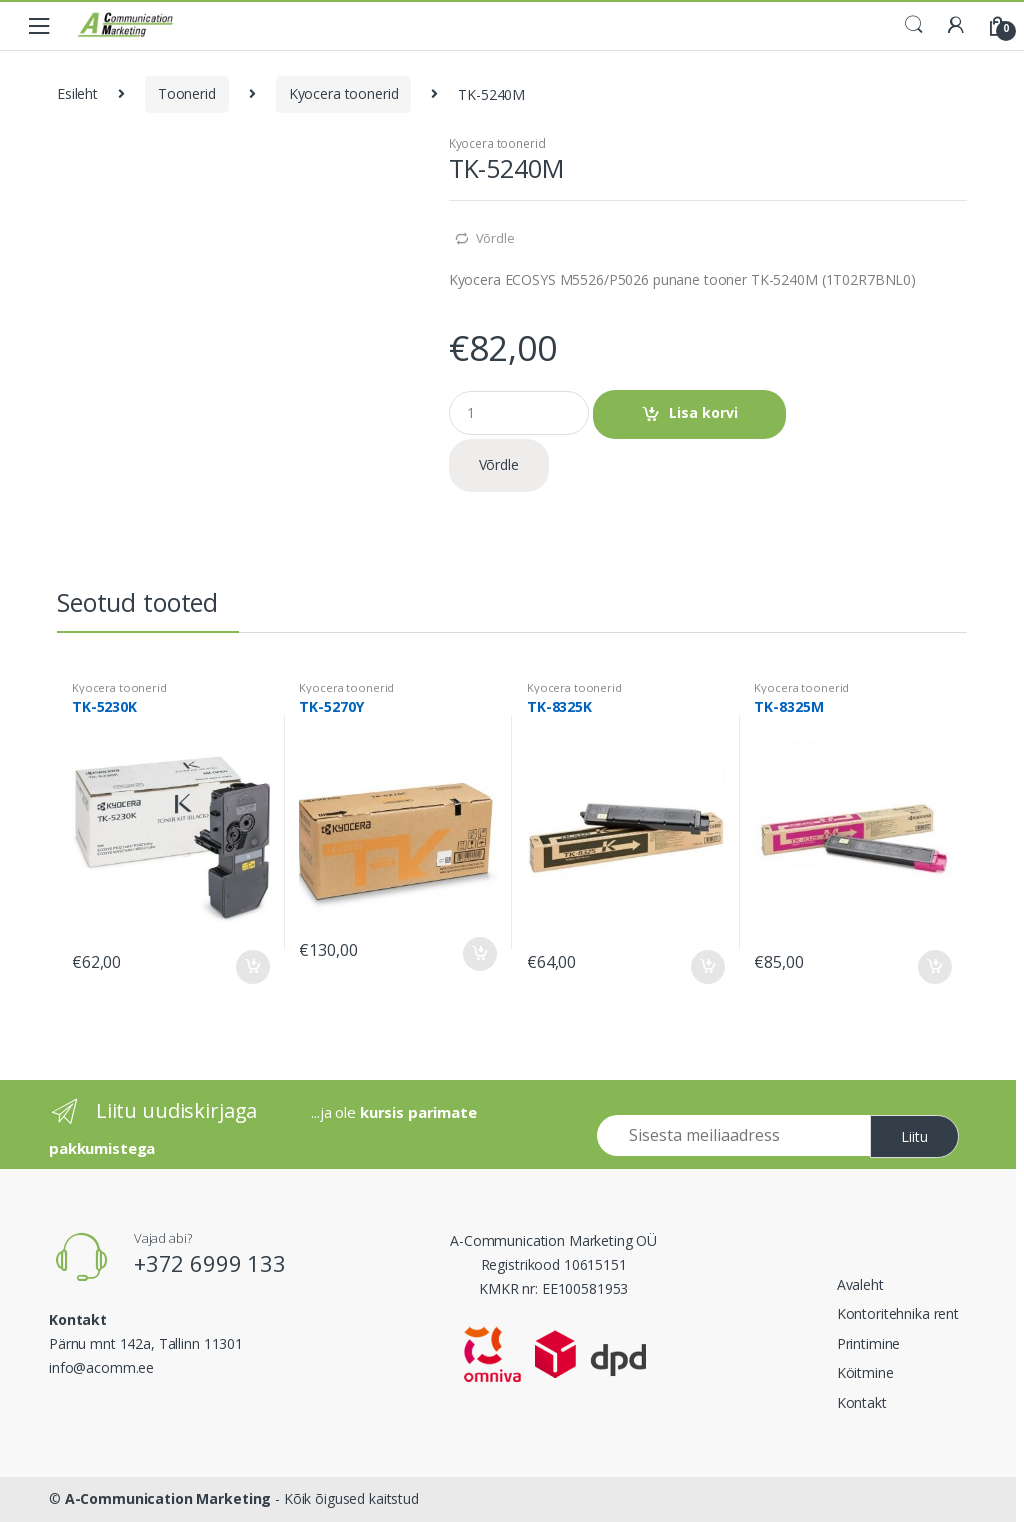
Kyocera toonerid (344, 93)
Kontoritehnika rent (898, 1313)
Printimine (869, 1343)
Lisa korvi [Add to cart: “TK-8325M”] (934, 967)
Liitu (914, 1136)
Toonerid (187, 93)
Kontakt (862, 1402)
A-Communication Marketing (168, 1498)
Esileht (77, 93)
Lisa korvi (703, 412)
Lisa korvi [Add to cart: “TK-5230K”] (252, 967)
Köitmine (865, 1372)
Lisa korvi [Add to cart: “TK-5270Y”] (479, 954)
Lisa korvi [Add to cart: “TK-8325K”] (707, 967)
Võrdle (495, 238)
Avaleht (860, 1284)
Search (914, 25)
